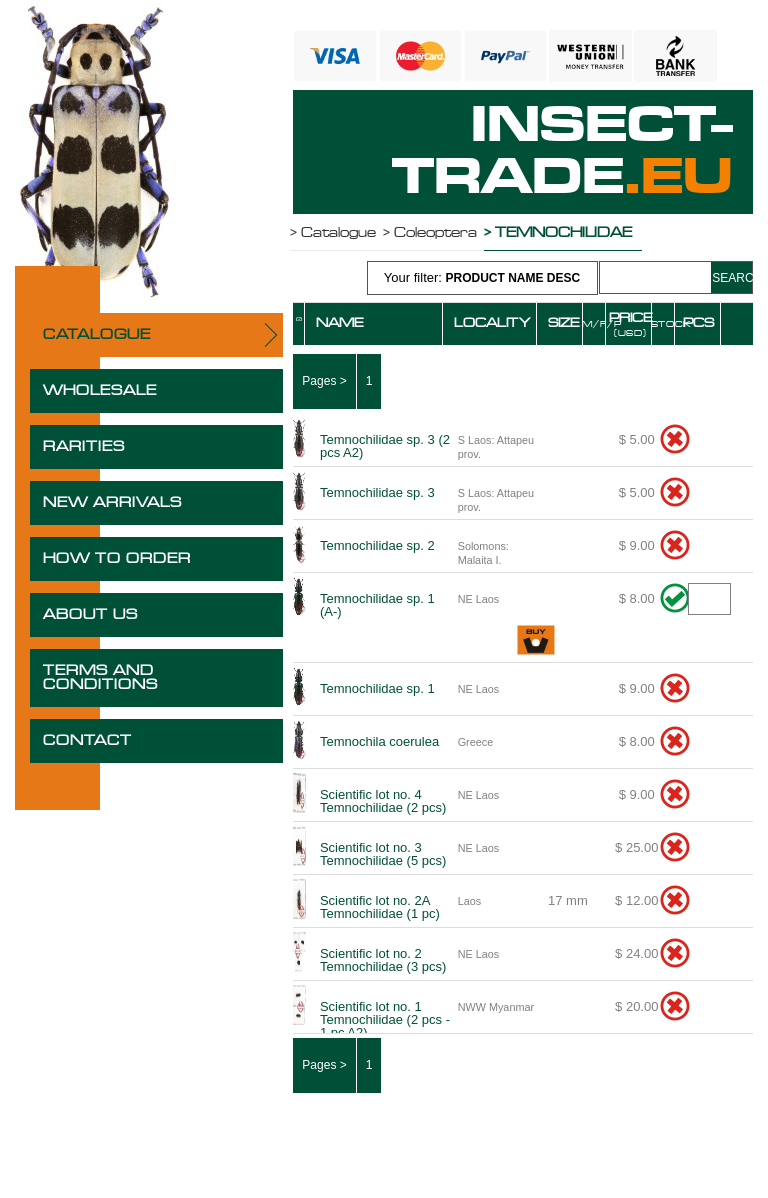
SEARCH (731, 278)
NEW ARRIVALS (112, 503)
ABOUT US (90, 615)
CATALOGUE (97, 335)
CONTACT (87, 741)
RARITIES (84, 447)
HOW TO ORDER (117, 559)
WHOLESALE (100, 391)
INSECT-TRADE (562, 152)
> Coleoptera (430, 233)
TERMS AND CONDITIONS (100, 678)
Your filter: (482, 277)
